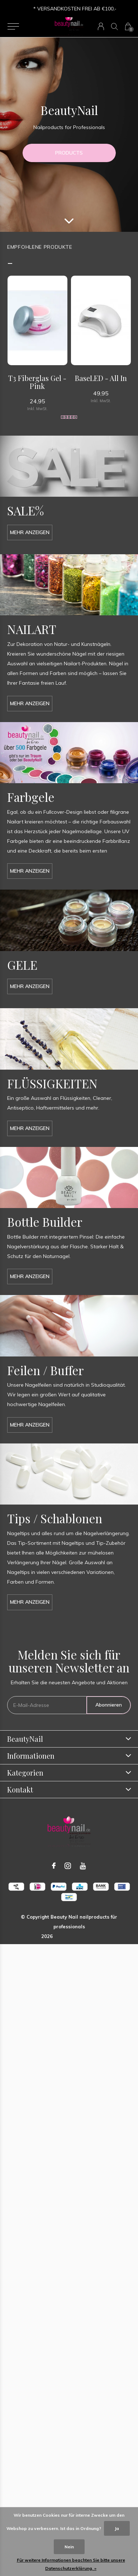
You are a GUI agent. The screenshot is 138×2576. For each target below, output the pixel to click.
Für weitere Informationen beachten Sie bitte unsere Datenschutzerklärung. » (71, 2564)
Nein (69, 2546)
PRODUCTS (69, 153)
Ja (117, 2528)
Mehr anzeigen (29, 532)
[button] (13, 26)
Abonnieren (108, 1705)
